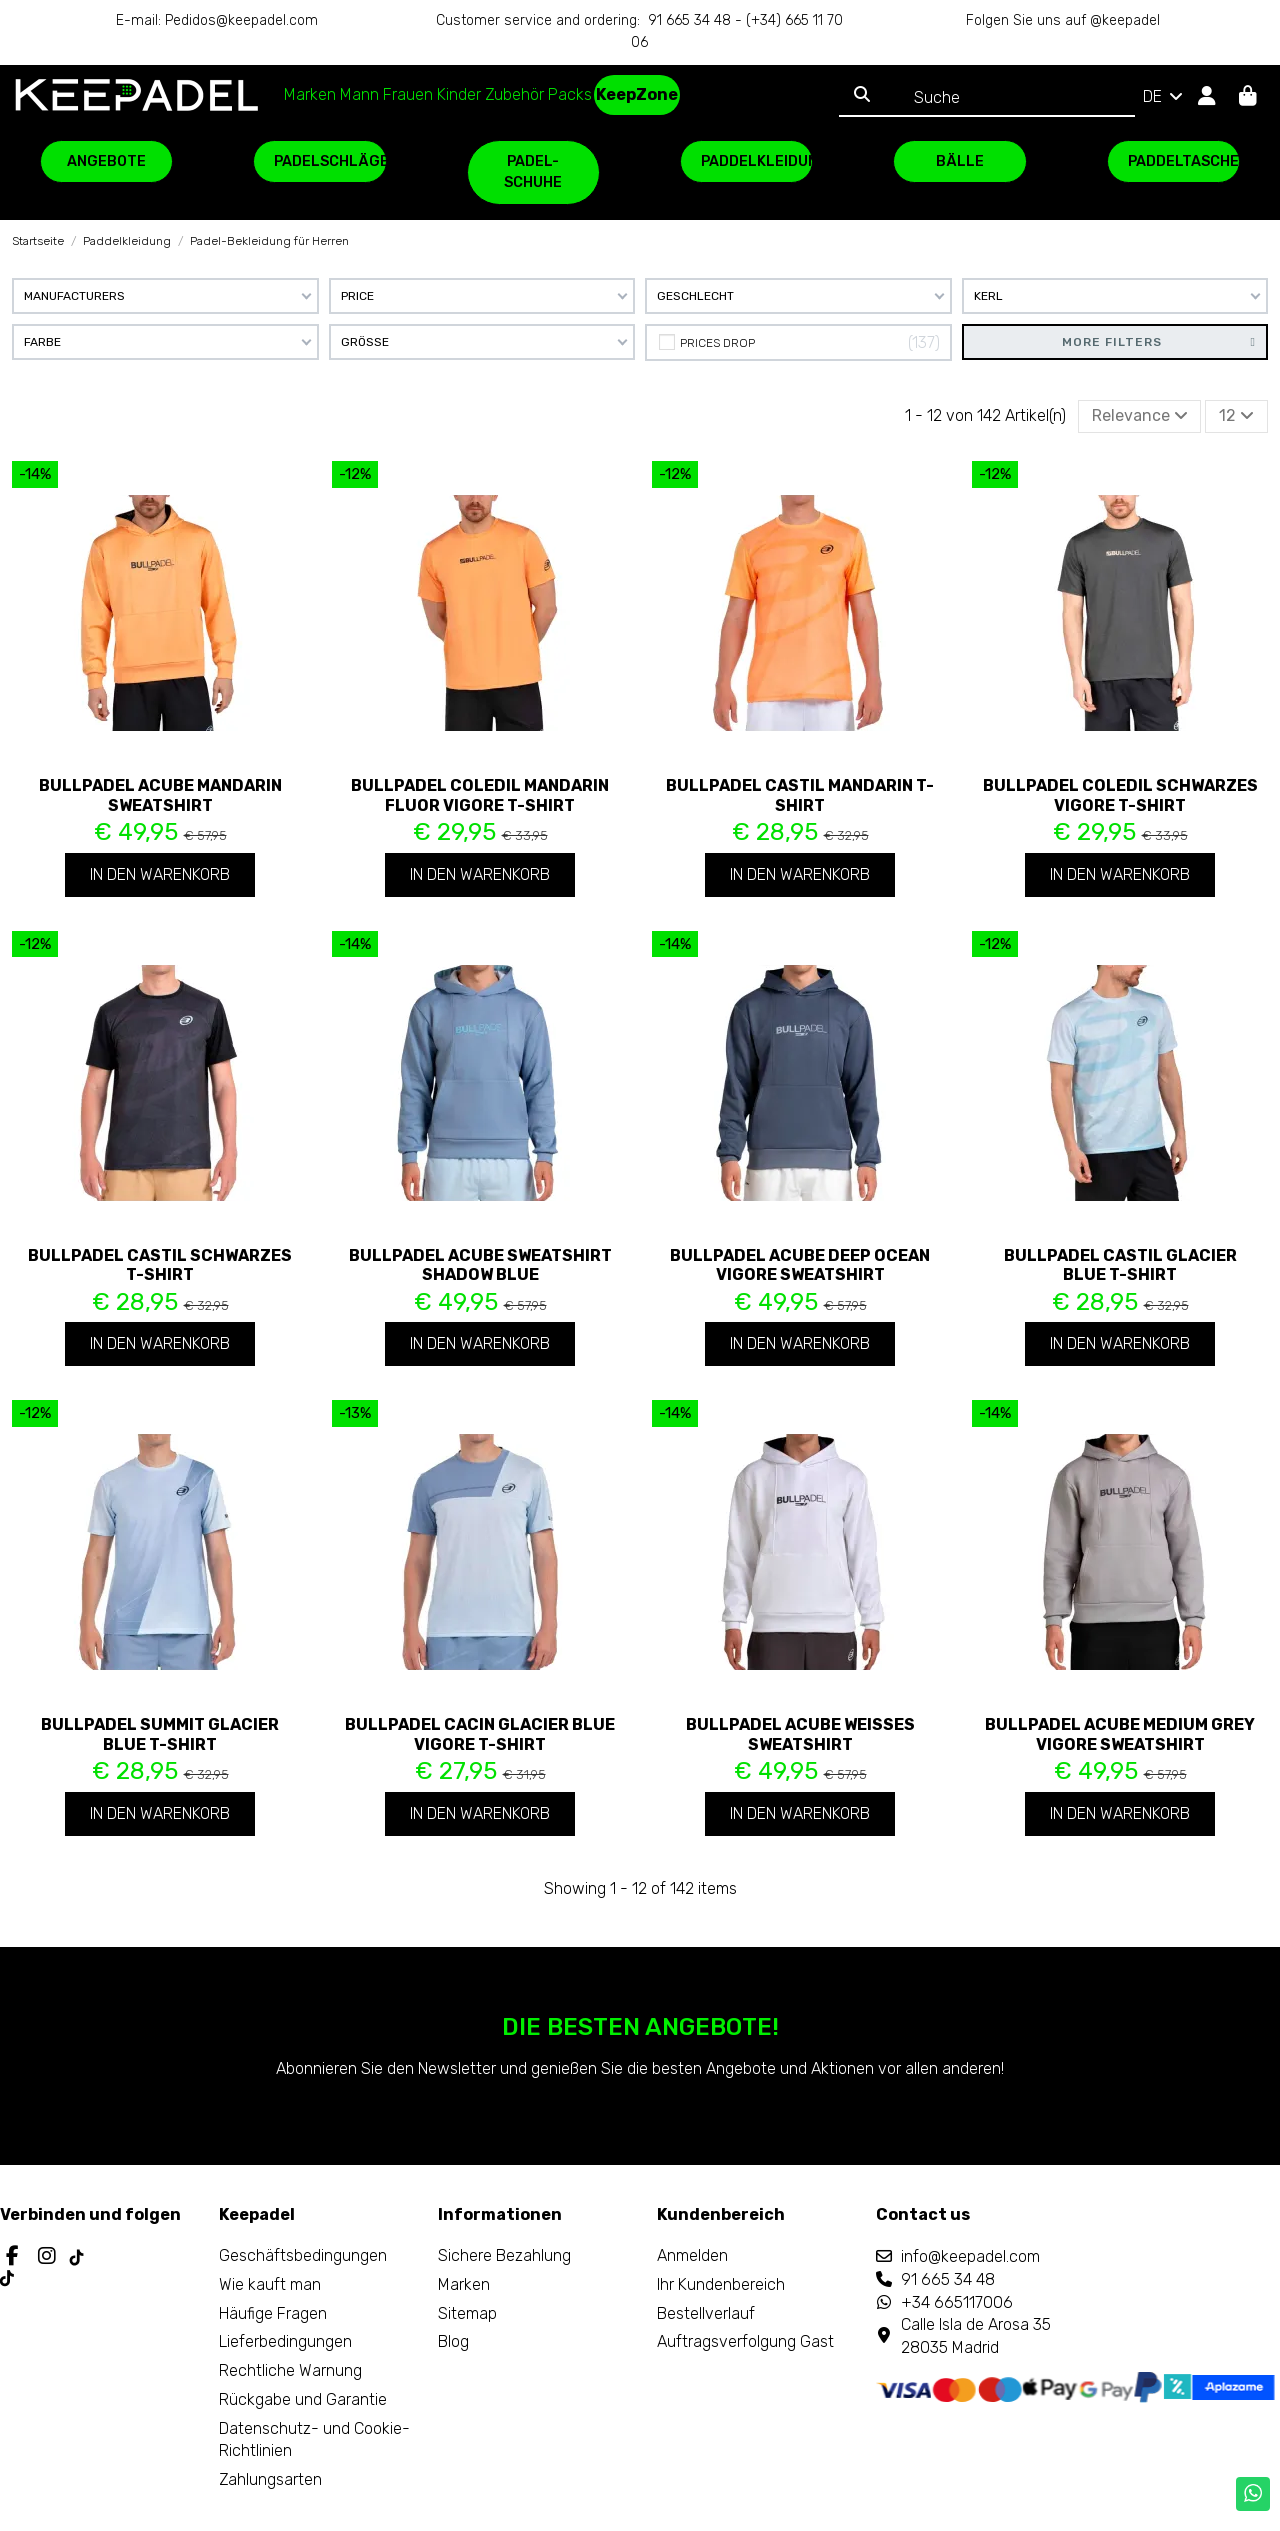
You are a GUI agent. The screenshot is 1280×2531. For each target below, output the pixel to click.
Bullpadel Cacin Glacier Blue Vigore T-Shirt (480, 1734)
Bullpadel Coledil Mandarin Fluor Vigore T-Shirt (480, 795)
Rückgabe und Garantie (303, 2399)
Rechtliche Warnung (290, 2370)
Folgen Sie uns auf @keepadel (1063, 20)
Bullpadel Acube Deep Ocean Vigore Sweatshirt (800, 1265)
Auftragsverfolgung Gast (745, 2341)
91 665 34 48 (948, 2279)
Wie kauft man (270, 2284)
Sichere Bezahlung (504, 2255)
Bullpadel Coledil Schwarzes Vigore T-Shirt (1120, 795)
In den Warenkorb (160, 874)
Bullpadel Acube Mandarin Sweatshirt (160, 795)
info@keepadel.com (970, 2256)
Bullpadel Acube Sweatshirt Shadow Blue (480, 1265)
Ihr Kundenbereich (721, 2284)
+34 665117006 (957, 2302)
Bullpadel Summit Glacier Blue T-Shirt (160, 1734)
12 (1236, 415)
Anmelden (692, 2255)
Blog (453, 2341)
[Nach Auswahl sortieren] (1140, 416)
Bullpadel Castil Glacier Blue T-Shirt (1120, 1265)
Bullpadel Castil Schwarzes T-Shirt (160, 1265)
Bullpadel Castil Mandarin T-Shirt (800, 795)
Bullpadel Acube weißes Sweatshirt (800, 1734)
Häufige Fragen (273, 2313)
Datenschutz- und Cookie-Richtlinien (314, 2439)
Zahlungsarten (270, 2479)
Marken (464, 2284)
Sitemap (467, 2313)
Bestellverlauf (706, 2313)
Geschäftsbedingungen (303, 2255)
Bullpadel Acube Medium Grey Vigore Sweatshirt (1120, 1734)
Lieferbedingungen (285, 2341)
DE (1164, 96)
